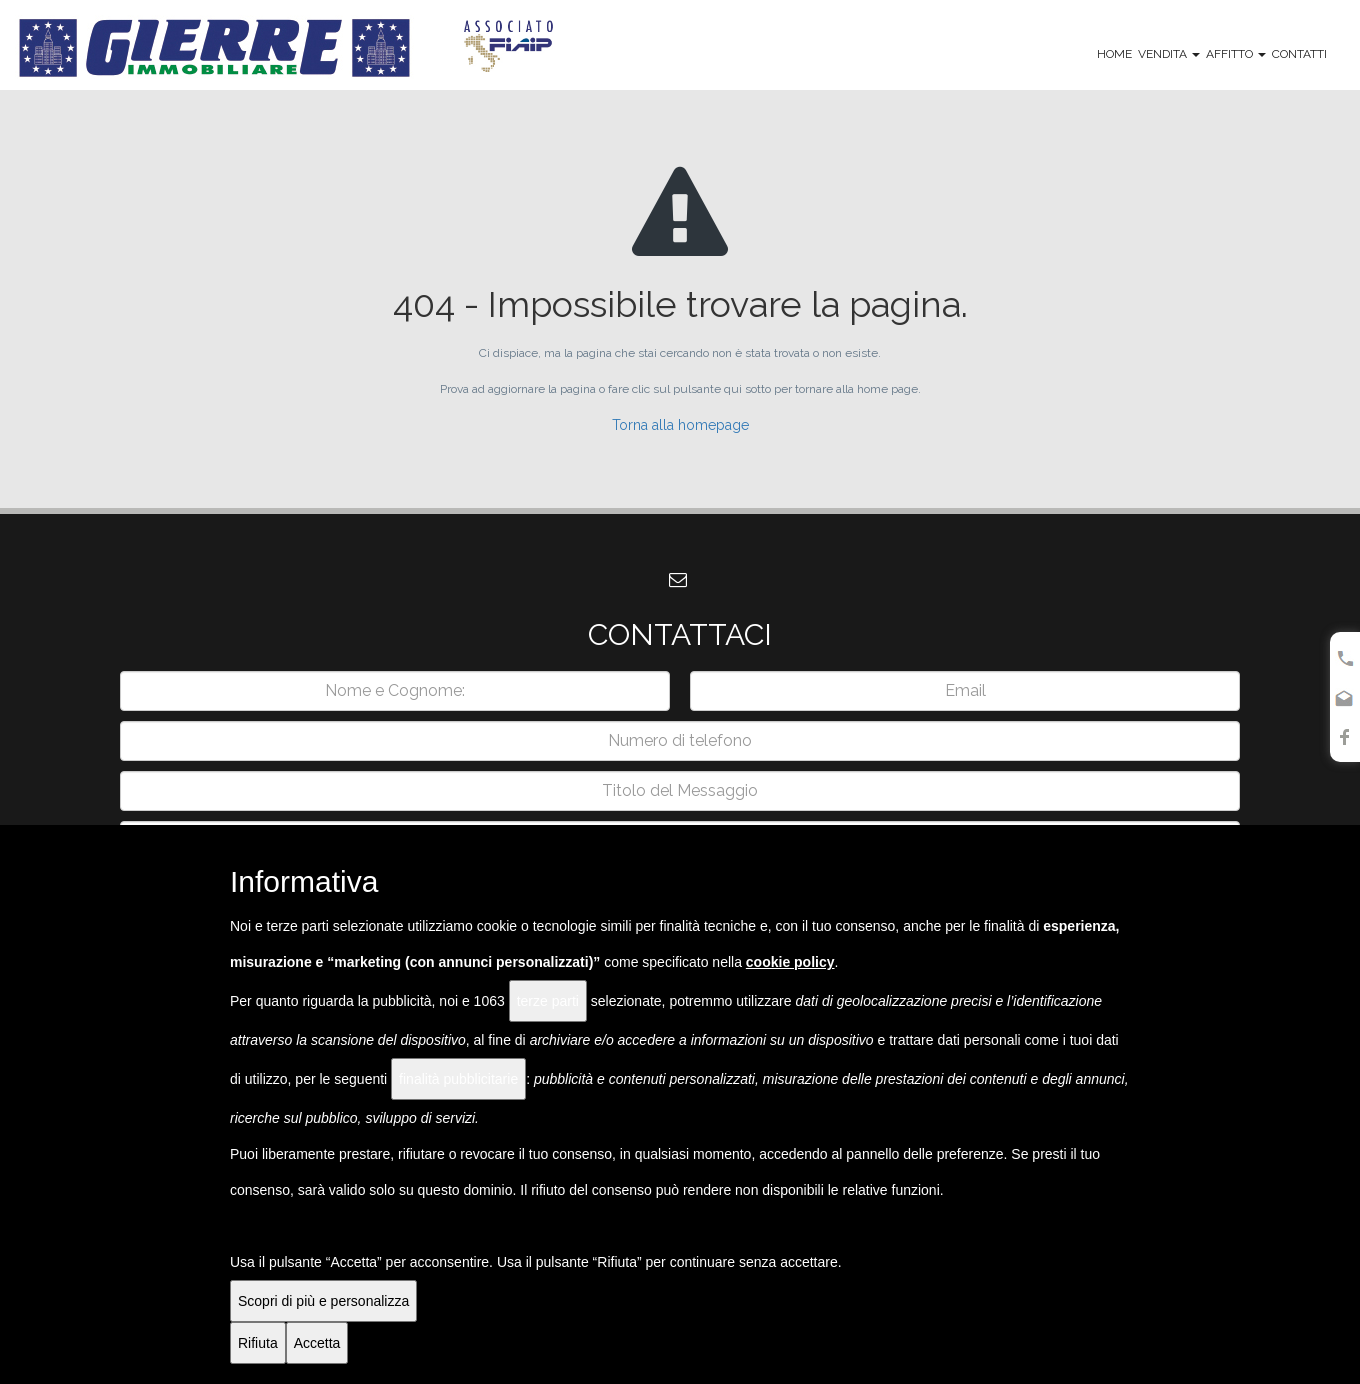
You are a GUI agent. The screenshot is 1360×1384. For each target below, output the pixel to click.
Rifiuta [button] (258, 1343)
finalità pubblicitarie (458, 1079)
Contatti (1299, 54)
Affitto (1236, 54)
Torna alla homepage (680, 425)
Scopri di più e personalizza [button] (323, 1301)
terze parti (548, 1001)
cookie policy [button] (790, 962)
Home (1114, 54)
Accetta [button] (317, 1343)
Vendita (1169, 54)
